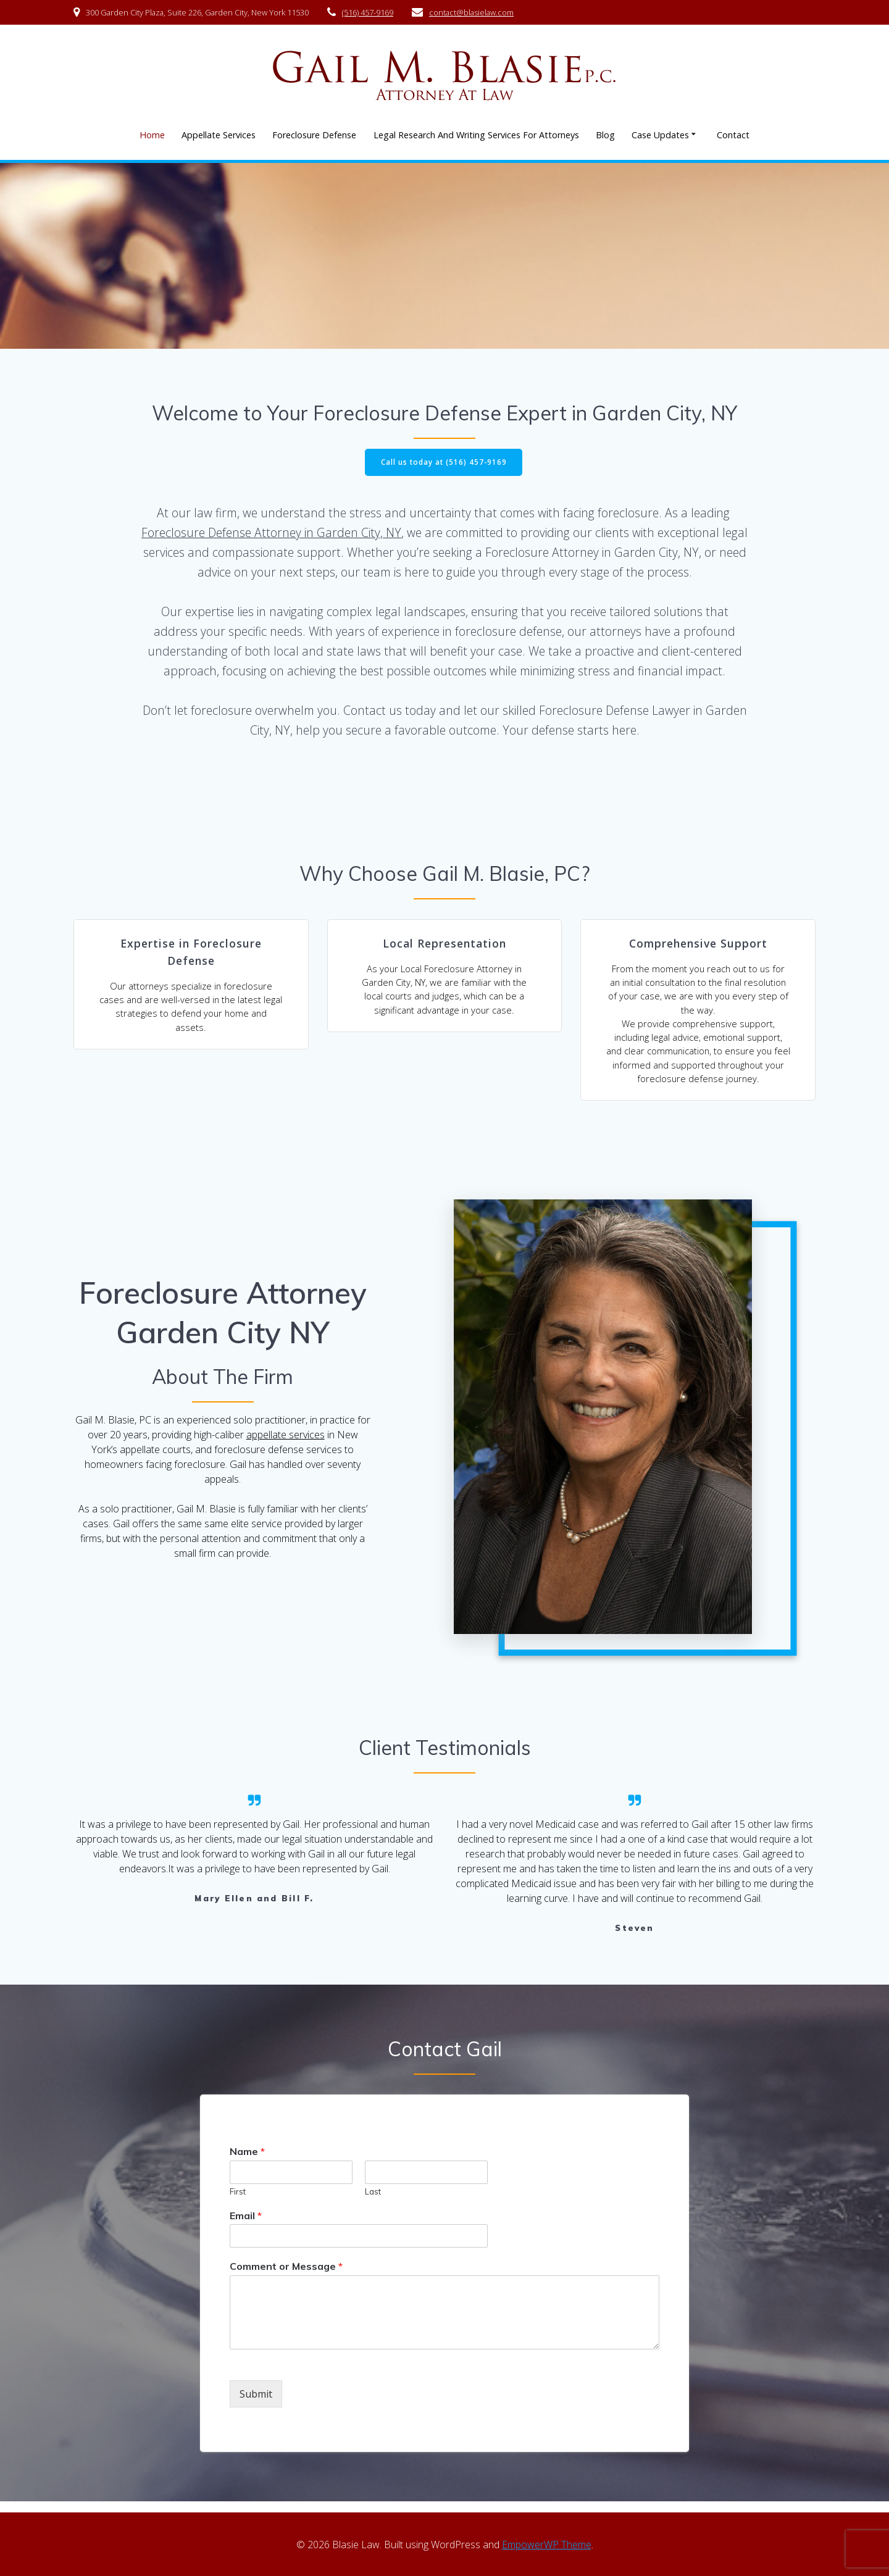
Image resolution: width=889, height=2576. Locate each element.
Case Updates (660, 135)
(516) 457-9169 (367, 12)
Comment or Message (286, 2277)
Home (152, 135)
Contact (733, 135)
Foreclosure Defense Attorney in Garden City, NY (271, 533)
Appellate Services (219, 135)
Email (246, 2226)
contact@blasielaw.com (471, 12)
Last (373, 2202)
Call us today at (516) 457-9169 (443, 462)
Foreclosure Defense (314, 135)
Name (247, 2162)
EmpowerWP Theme (546, 2544)
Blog (605, 135)
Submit (256, 2404)
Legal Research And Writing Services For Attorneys (476, 135)
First (238, 2202)
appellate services (285, 1445)
